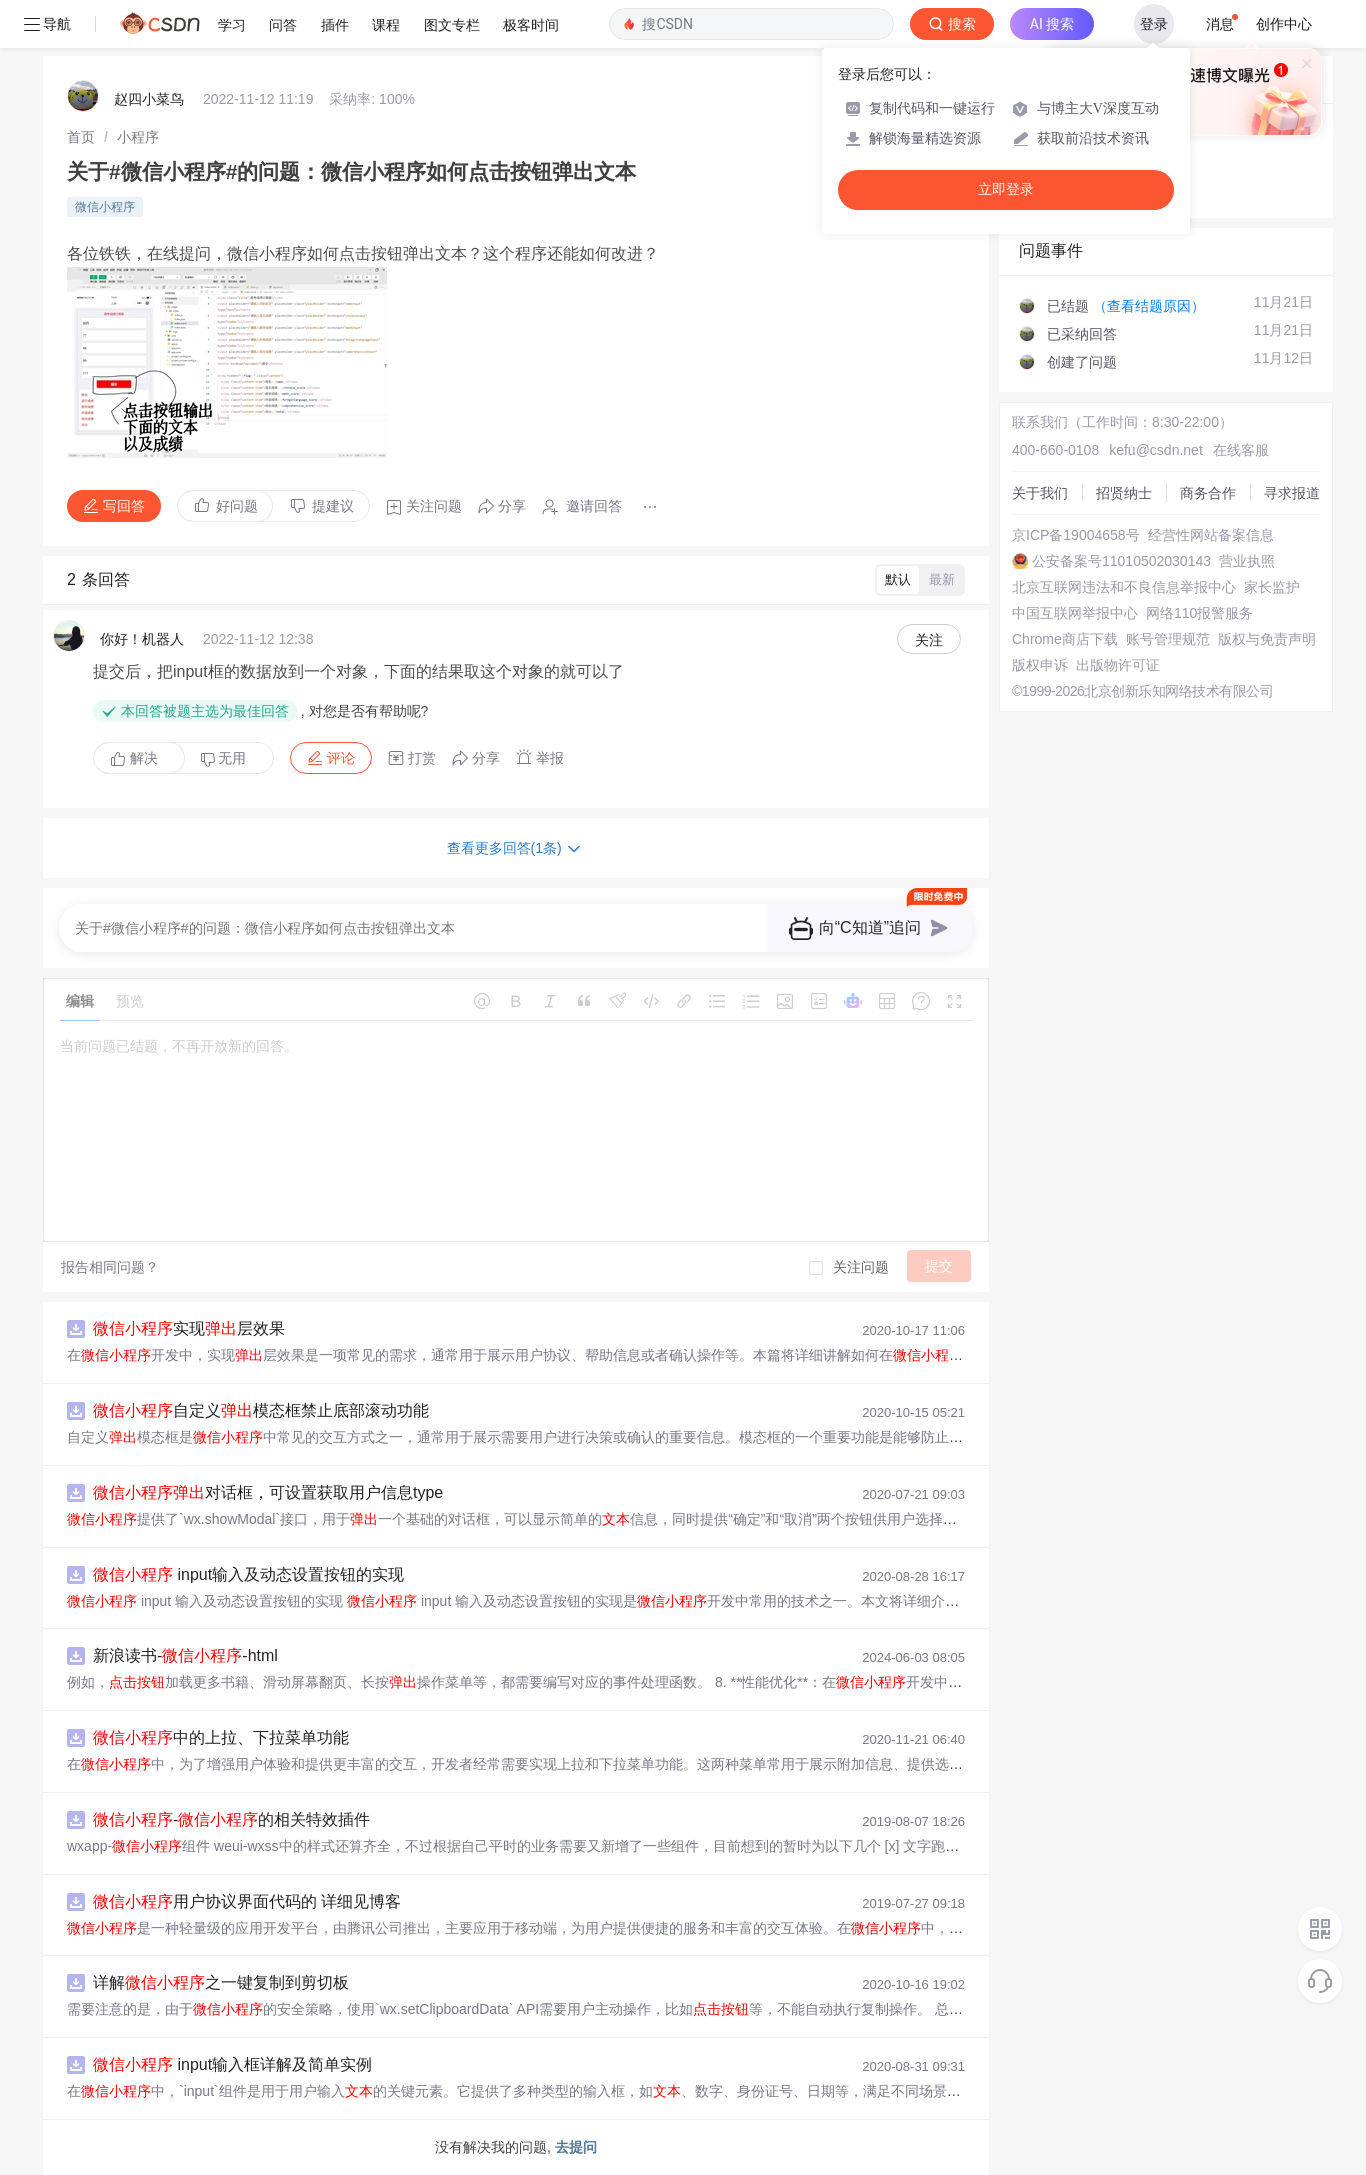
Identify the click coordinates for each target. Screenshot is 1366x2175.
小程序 (138, 137)
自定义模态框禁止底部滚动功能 (261, 1410)
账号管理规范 (1168, 639)
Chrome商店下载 (1065, 639)
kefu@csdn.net (1156, 450)
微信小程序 (105, 207)
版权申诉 (1040, 665)
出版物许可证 (1118, 665)
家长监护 (1272, 587)
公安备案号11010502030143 (1121, 561)
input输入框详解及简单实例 (232, 2064)
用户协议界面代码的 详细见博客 (247, 1901)
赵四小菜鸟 (149, 99)
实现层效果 (189, 1328)
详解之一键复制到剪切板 (221, 1982)
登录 (1154, 24)
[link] (81, 137)
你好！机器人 (142, 639)
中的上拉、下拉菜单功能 (221, 1737)
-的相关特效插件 (231, 1819)
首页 (81, 137)
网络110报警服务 (1199, 613)
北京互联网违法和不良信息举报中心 (1124, 587)
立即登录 (1006, 189)
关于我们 (1040, 493)
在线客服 (1241, 450)
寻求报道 (1292, 493)
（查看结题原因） (1149, 306)
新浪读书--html (185, 1655)
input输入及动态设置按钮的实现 (248, 1574)
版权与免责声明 (1267, 639)
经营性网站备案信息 (1211, 535)
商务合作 (1208, 493)
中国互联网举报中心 (1075, 613)
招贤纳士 (1124, 493)
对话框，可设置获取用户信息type (268, 1492)
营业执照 (1247, 561)
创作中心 (1284, 24)
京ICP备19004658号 (1076, 535)
